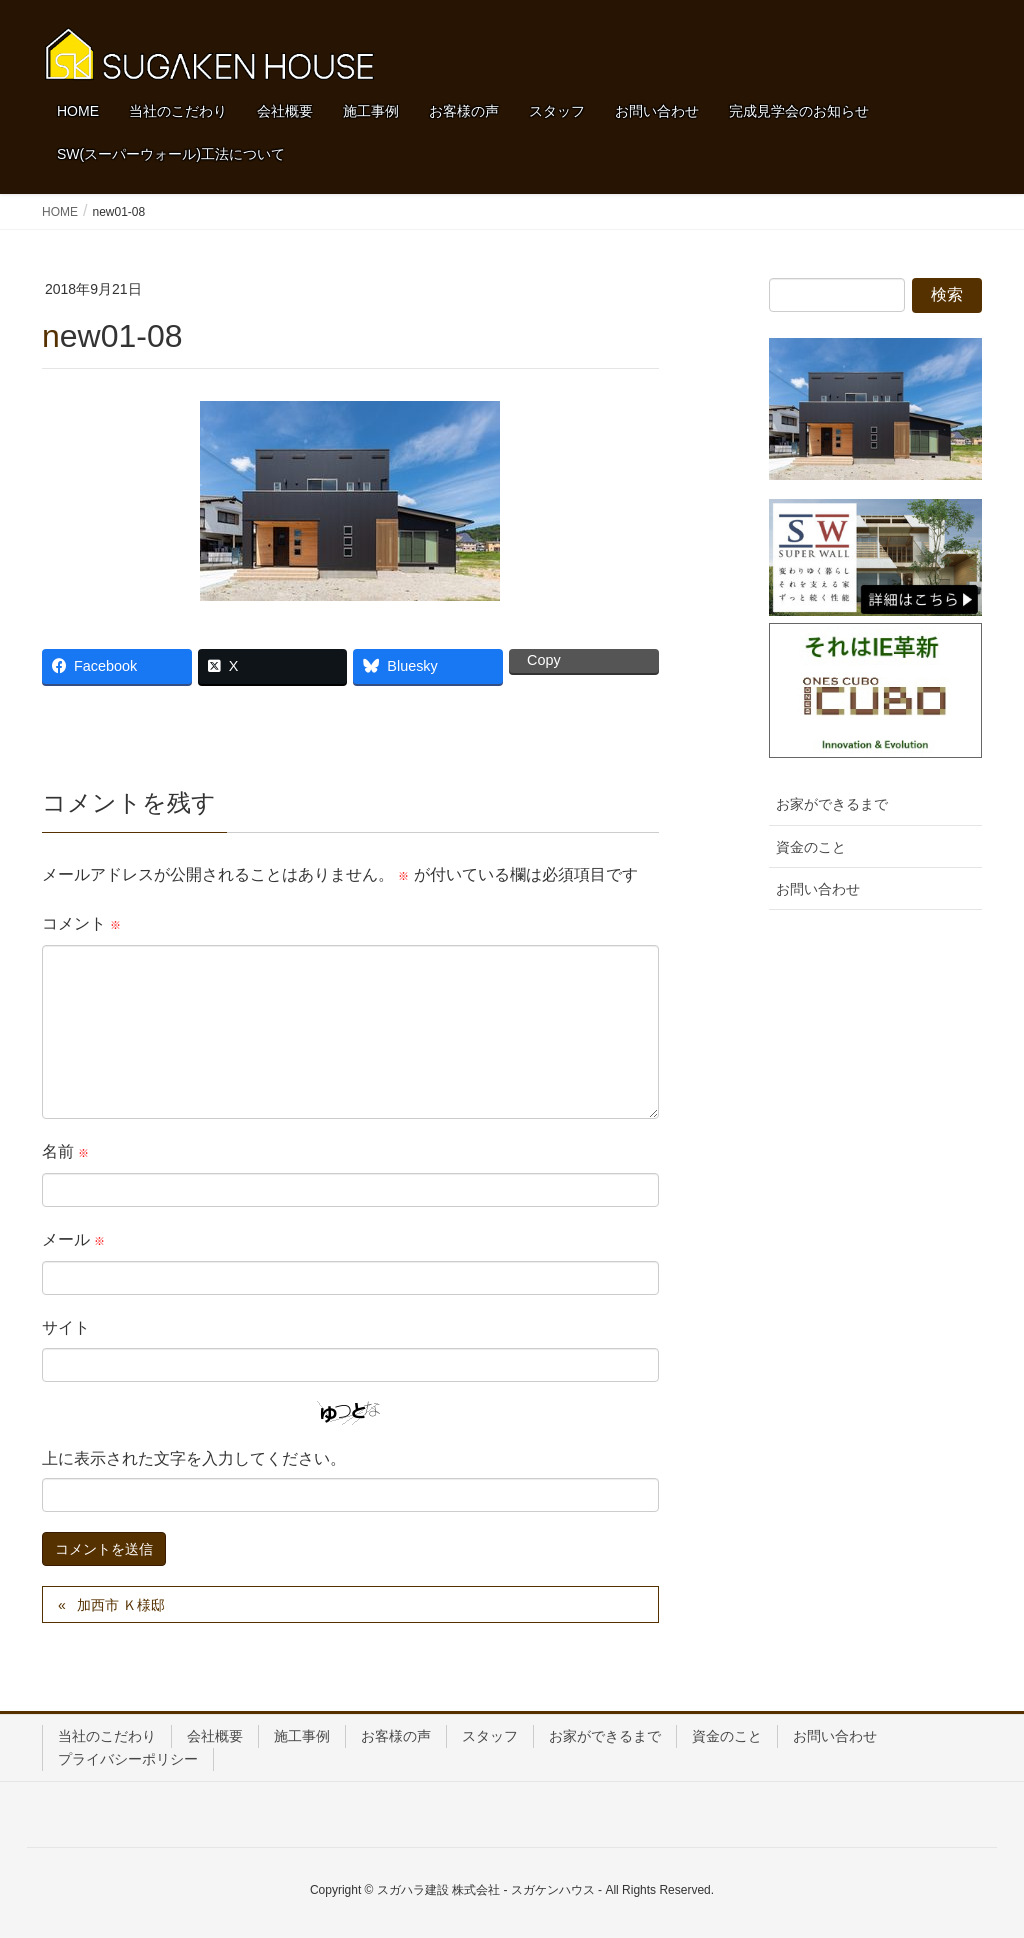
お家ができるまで (832, 804)
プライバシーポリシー (128, 1759)
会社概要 (215, 1736)
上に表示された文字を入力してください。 (194, 1458)
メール (73, 1239)
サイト (66, 1327)
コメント (81, 923)
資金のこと (811, 847)
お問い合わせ (818, 889)
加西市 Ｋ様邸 (121, 1605)
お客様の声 (396, 1736)
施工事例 (302, 1736)
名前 (65, 1151)
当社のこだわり (107, 1736)
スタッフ (490, 1736)
